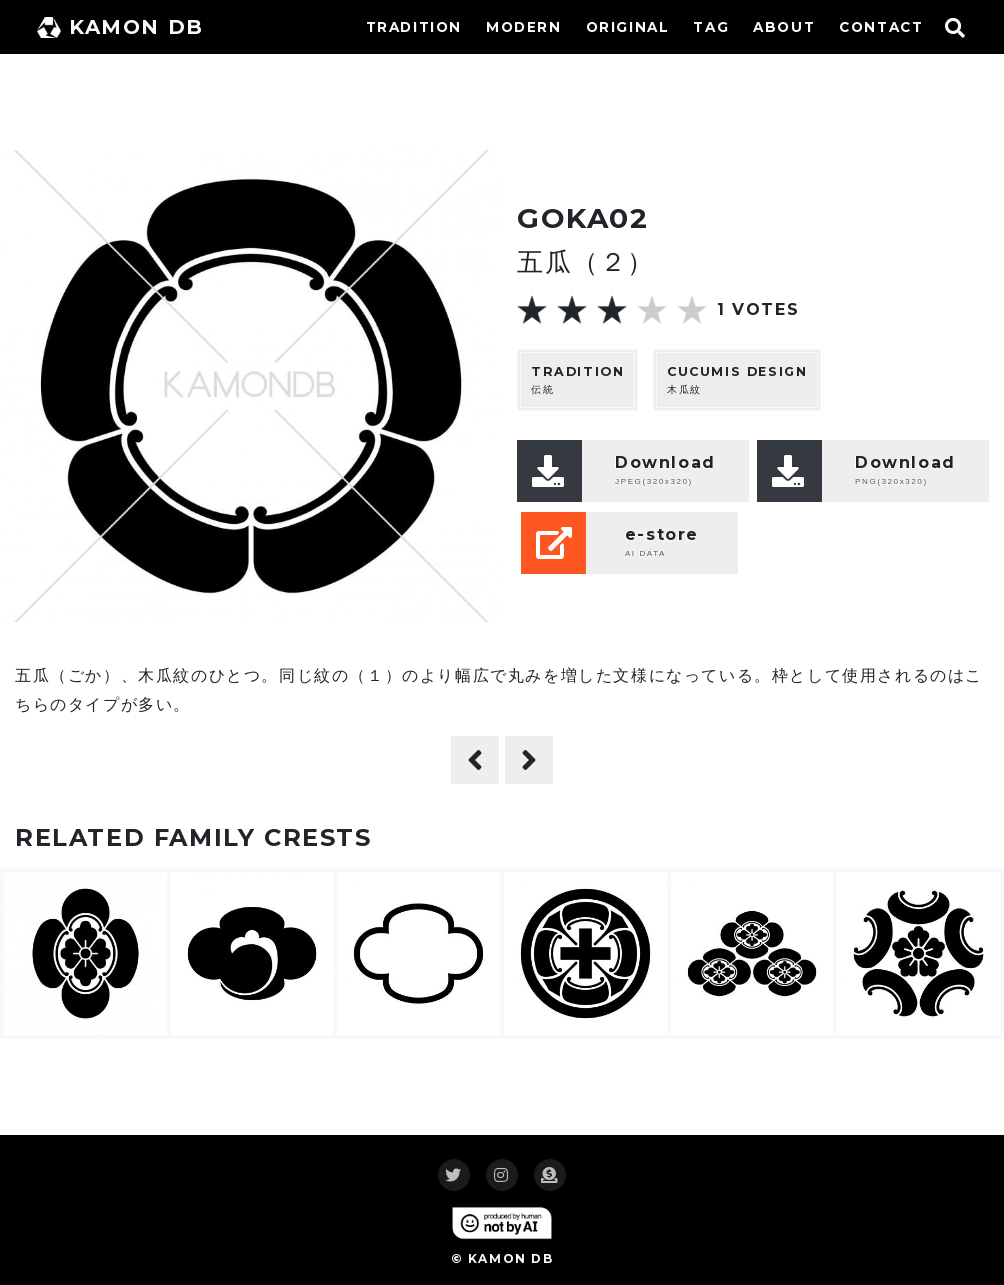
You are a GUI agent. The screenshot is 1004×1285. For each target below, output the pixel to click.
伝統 (577, 379)
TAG (711, 27)
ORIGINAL (628, 27)
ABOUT (784, 27)
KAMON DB (120, 27)
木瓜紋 (737, 379)
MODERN (524, 27)
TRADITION (414, 27)
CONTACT (881, 27)
